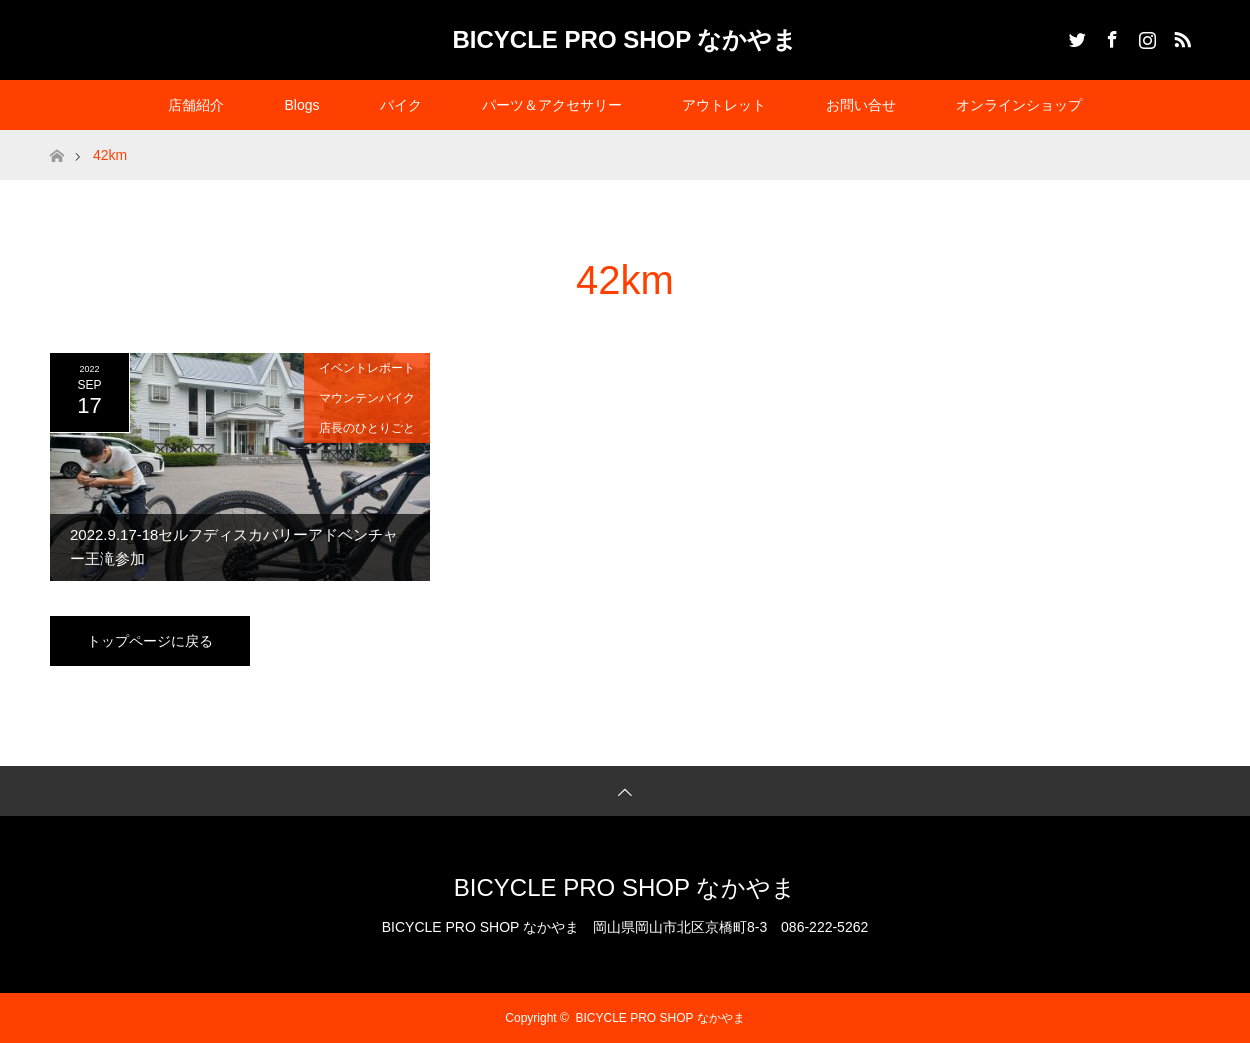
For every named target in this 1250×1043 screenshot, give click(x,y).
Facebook (1110, 36)
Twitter (1075, 36)
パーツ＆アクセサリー (552, 105)
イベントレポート (367, 368)
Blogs (301, 105)
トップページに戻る (150, 641)
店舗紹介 (196, 105)
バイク (401, 105)
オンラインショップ (1019, 105)
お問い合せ (861, 105)
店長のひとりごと (367, 428)
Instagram (1145, 36)
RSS (1180, 36)
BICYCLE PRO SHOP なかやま (625, 39)
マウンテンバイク (367, 398)
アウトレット (724, 105)
